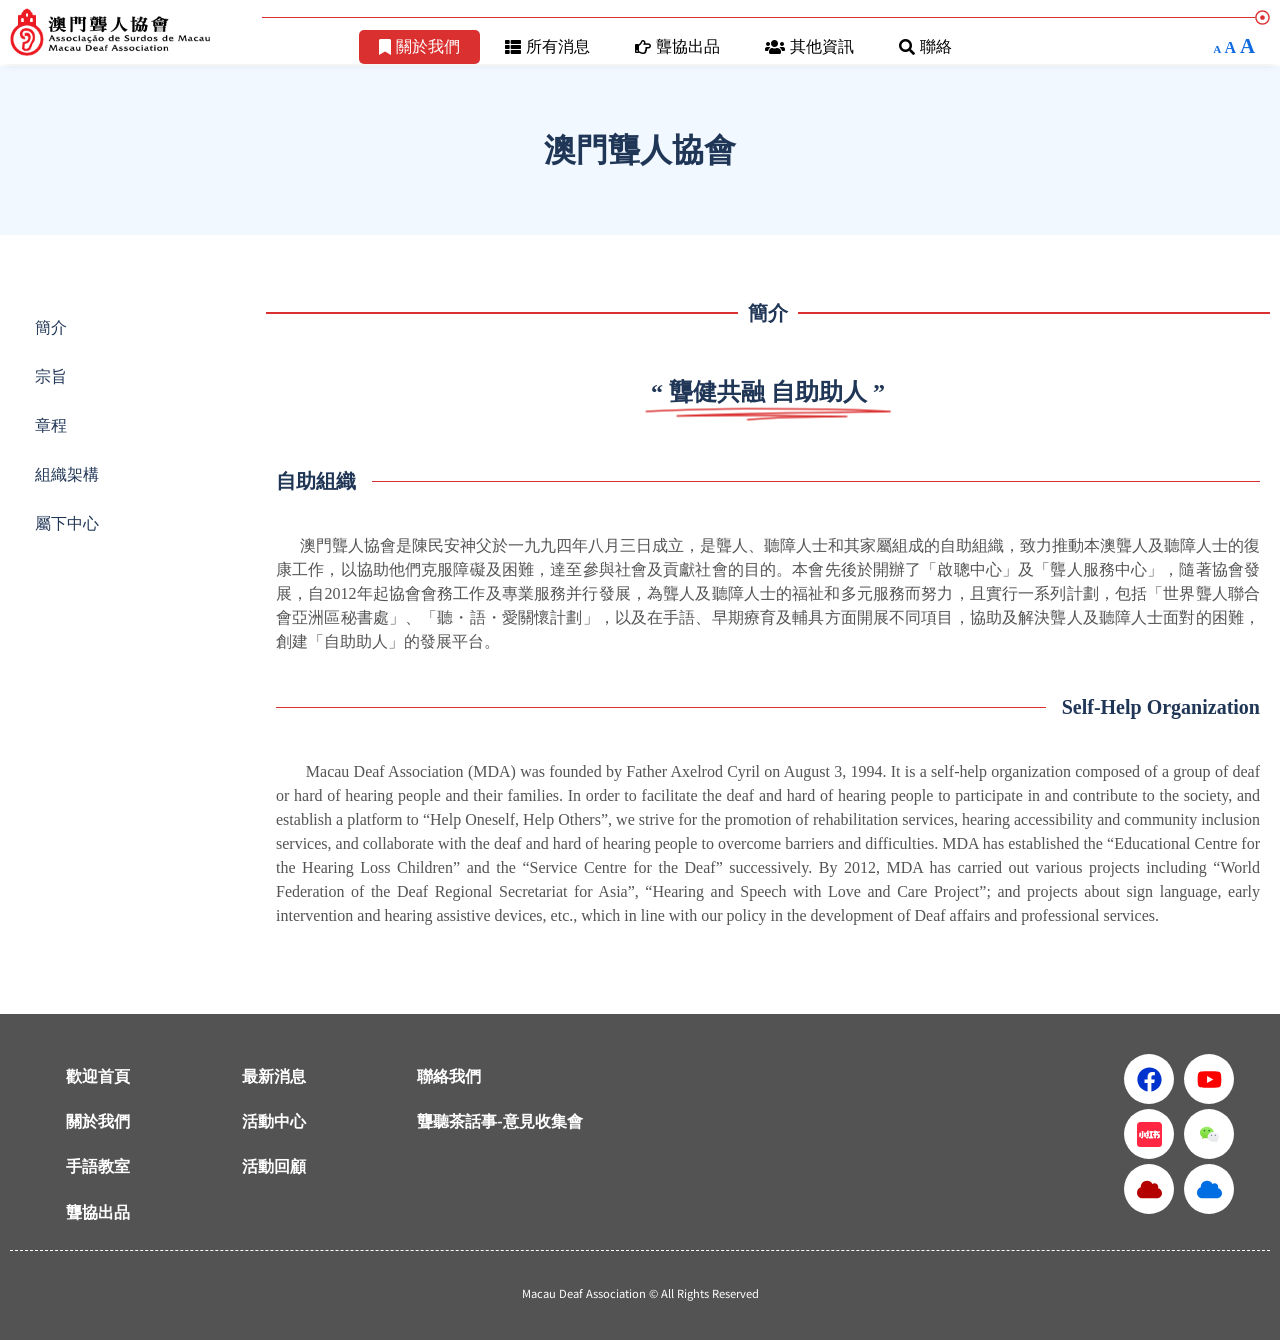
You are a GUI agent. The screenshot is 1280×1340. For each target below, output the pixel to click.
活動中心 (274, 1121)
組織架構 (67, 474)
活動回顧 (274, 1166)
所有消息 (547, 46)
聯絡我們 (449, 1076)
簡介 (51, 327)
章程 (51, 425)
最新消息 (274, 1076)
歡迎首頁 (98, 1076)
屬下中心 (67, 523)
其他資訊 (809, 46)
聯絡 (925, 46)
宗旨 (51, 376)
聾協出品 (677, 46)
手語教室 (98, 1166)
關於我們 (419, 46)
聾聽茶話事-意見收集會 (499, 1121)
